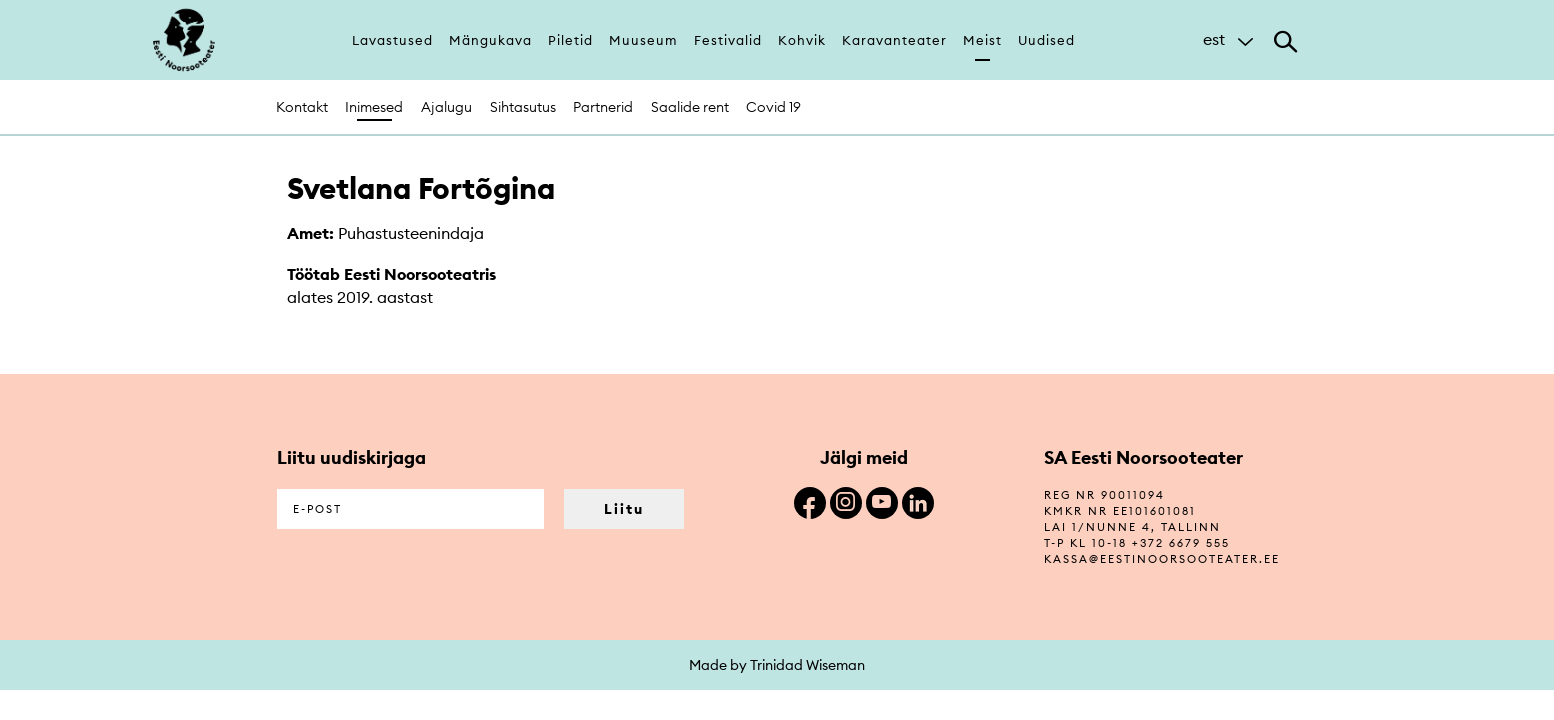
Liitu (624, 509)
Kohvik (802, 40)
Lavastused (392, 40)
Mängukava (490, 40)
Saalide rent (690, 107)
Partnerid (603, 107)
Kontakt (302, 107)
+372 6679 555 (1181, 543)
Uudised (1046, 40)
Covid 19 (773, 107)
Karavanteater (894, 40)
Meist (982, 40)
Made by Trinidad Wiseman (777, 665)
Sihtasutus (523, 107)
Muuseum (643, 40)
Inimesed (374, 107)
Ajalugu (446, 107)
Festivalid (728, 40)
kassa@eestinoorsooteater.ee (1162, 559)
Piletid (570, 40)
